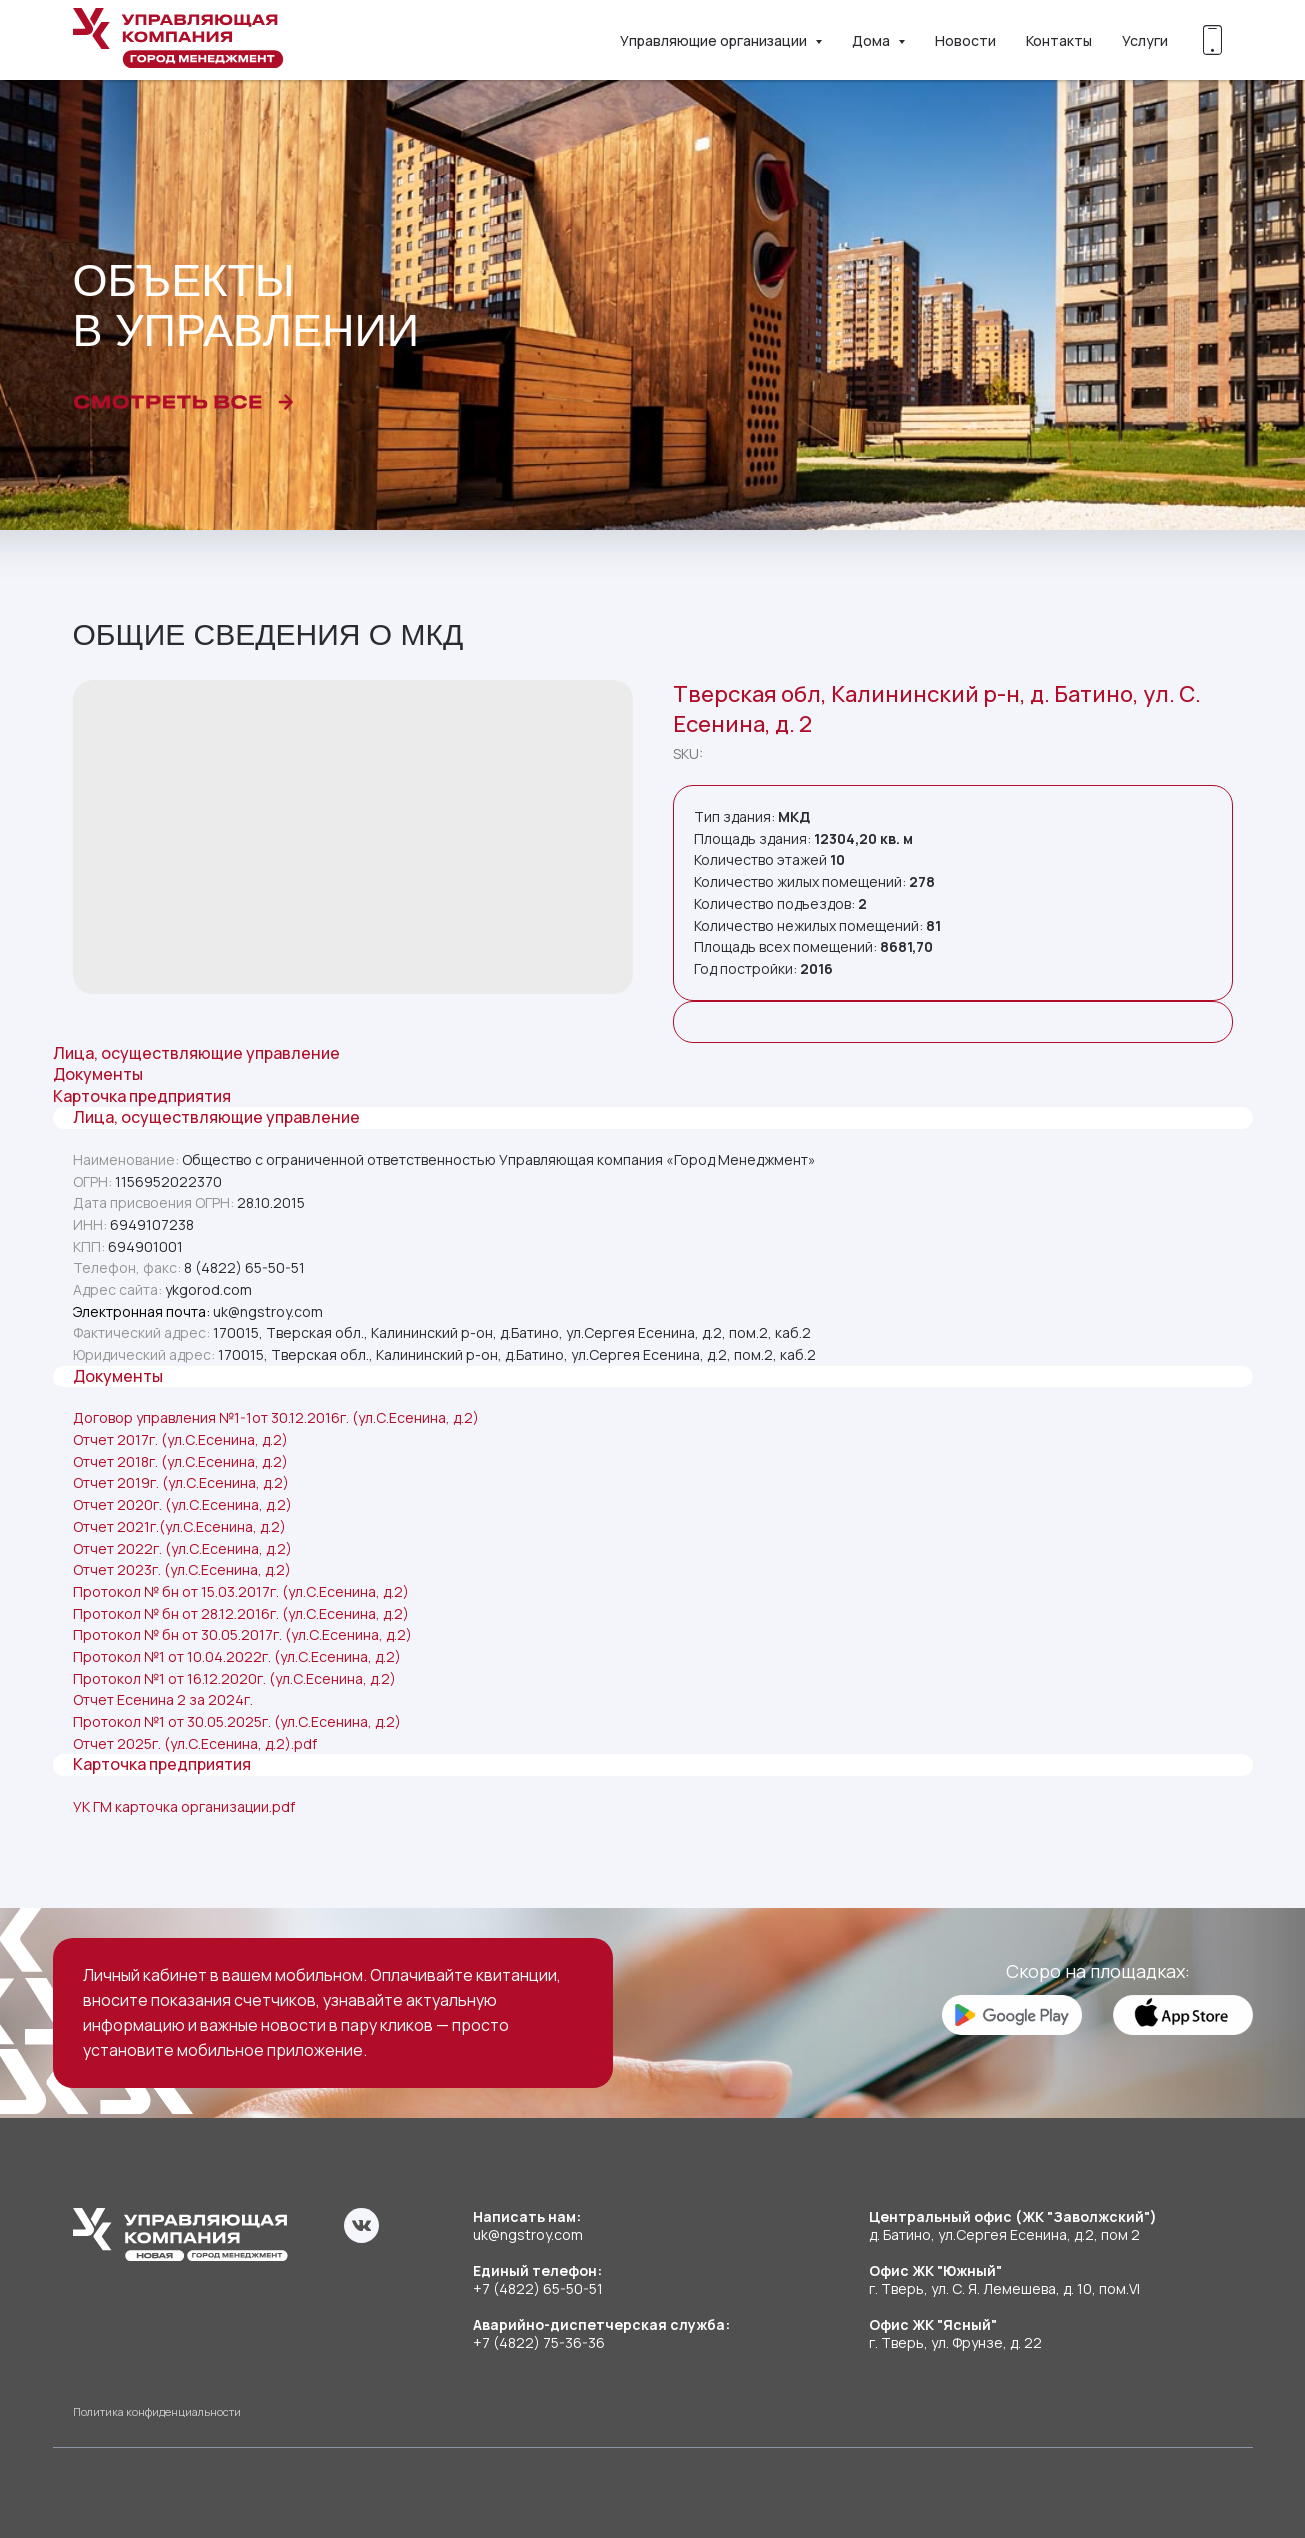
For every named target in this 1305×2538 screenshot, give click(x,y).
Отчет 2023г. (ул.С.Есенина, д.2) (182, 1569)
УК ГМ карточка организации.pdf (184, 1806)
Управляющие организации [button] (715, 40)
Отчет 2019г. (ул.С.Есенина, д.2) (181, 1482)
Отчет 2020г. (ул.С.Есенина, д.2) (182, 1504)
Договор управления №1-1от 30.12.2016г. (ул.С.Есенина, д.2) (276, 1417)
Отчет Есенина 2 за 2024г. (163, 1699)
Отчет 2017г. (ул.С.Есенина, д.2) (180, 1439)
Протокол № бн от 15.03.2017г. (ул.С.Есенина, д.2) (241, 1591)
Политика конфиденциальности (157, 2411)
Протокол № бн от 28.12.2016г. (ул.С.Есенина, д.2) (241, 1613)
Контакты (1059, 40)
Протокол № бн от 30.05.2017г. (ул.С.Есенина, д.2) (242, 1634)
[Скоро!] (1213, 40)
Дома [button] (872, 40)
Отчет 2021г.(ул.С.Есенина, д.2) (179, 1526)
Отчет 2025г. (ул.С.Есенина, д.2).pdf (195, 1743)
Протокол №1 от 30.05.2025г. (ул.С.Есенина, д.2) (237, 1721)
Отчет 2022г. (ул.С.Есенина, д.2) (182, 1548)
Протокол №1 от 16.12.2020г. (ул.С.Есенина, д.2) (234, 1678)
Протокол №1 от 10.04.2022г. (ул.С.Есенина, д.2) (237, 1656)
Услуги (1145, 40)
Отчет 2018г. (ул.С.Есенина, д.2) (180, 1461)
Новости (965, 40)
